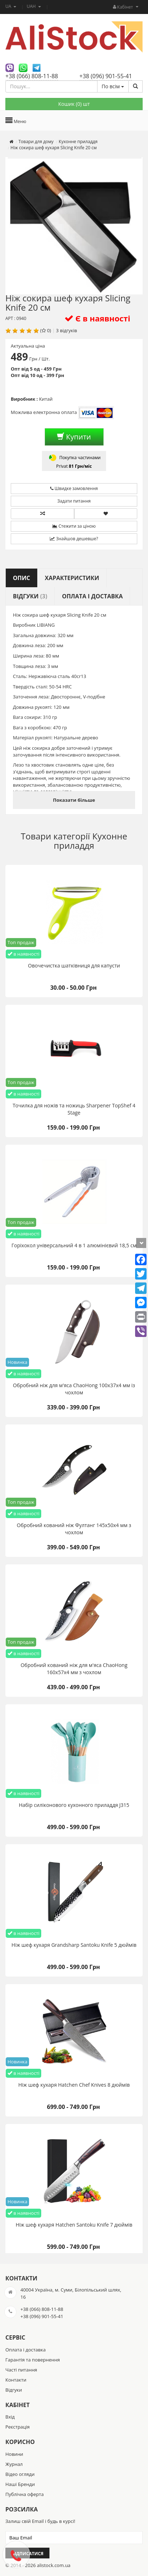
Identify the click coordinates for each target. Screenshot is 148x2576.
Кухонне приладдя (90, 840)
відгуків (68, 330)
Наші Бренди (20, 2484)
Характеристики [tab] (72, 578)
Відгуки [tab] (30, 596)
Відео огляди (19, 2474)
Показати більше (74, 800)
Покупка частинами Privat (73, 461)
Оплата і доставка (25, 2349)
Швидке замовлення (74, 488)
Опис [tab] (21, 578)
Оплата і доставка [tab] (92, 596)
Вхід (10, 2416)
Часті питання (21, 2370)
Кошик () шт (74, 103)
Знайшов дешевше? (74, 539)
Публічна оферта (24, 2494)
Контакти (15, 2380)
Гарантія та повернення (32, 2359)
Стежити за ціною (74, 526)
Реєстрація (17, 2427)
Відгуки (13, 2390)
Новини (14, 2454)
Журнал (14, 2464)
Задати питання (74, 501)
